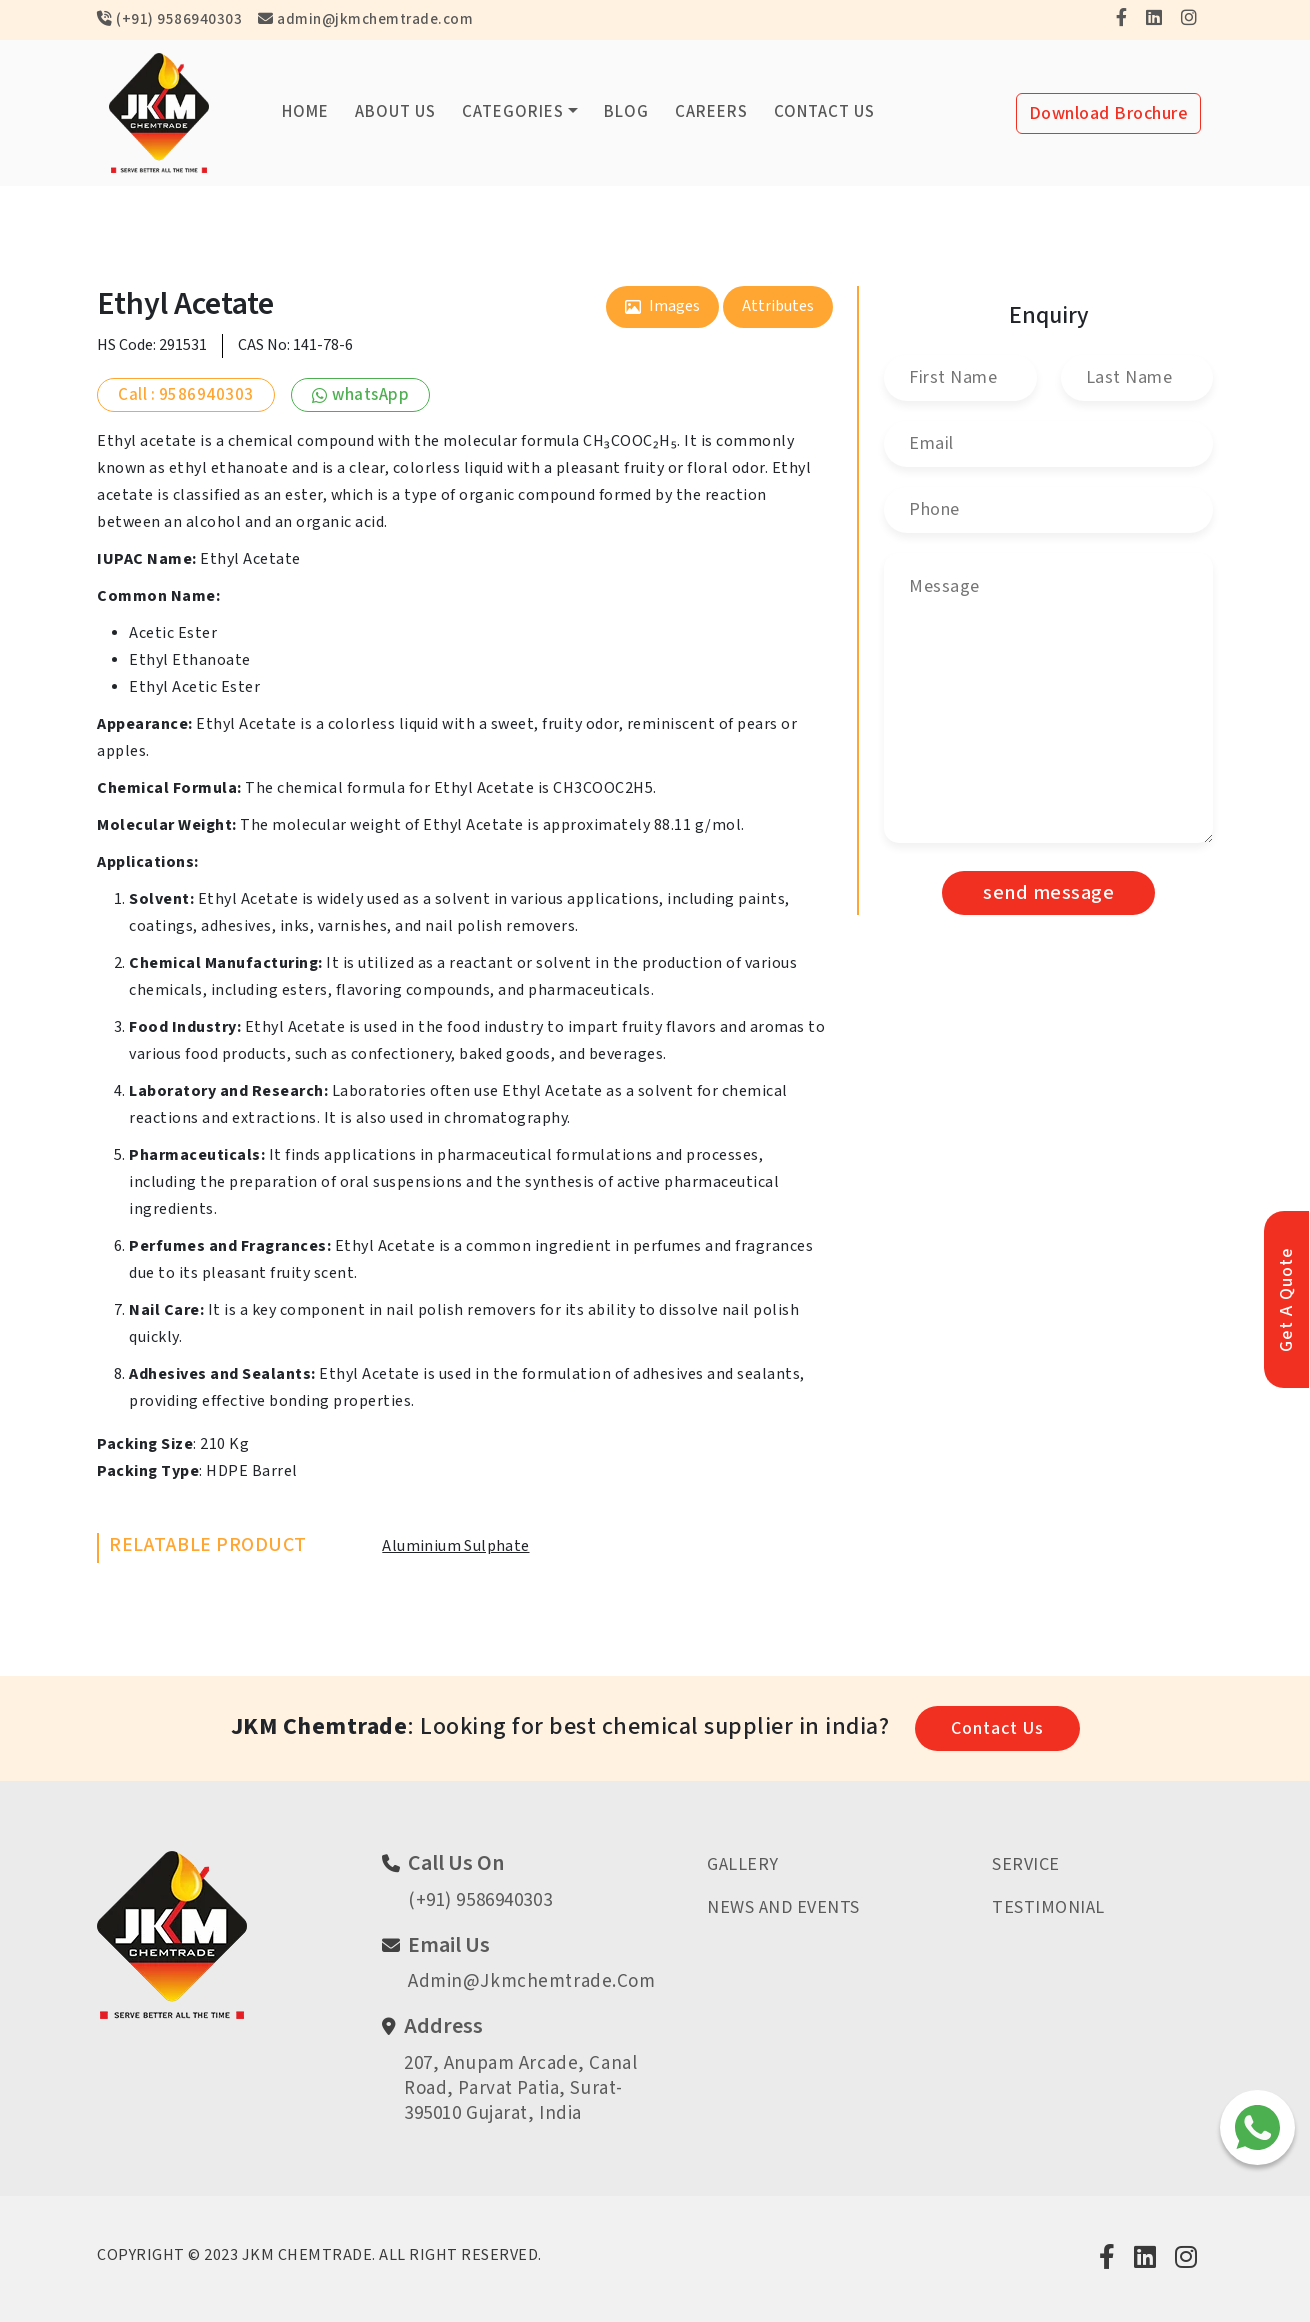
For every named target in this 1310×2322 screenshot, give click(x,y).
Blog (626, 112)
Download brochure (1109, 113)
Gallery (743, 1864)
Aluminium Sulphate (455, 1546)
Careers (711, 112)
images (662, 306)
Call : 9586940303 (186, 395)
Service (1026, 1864)
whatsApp (361, 395)
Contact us (824, 112)
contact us (997, 1728)
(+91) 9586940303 (169, 19)
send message (1048, 893)
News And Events (783, 1907)
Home (305, 112)
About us (395, 112)
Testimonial (1048, 1907)
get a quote (1286, 1299)
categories (513, 112)
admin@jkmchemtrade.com (365, 19)
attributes (778, 306)
